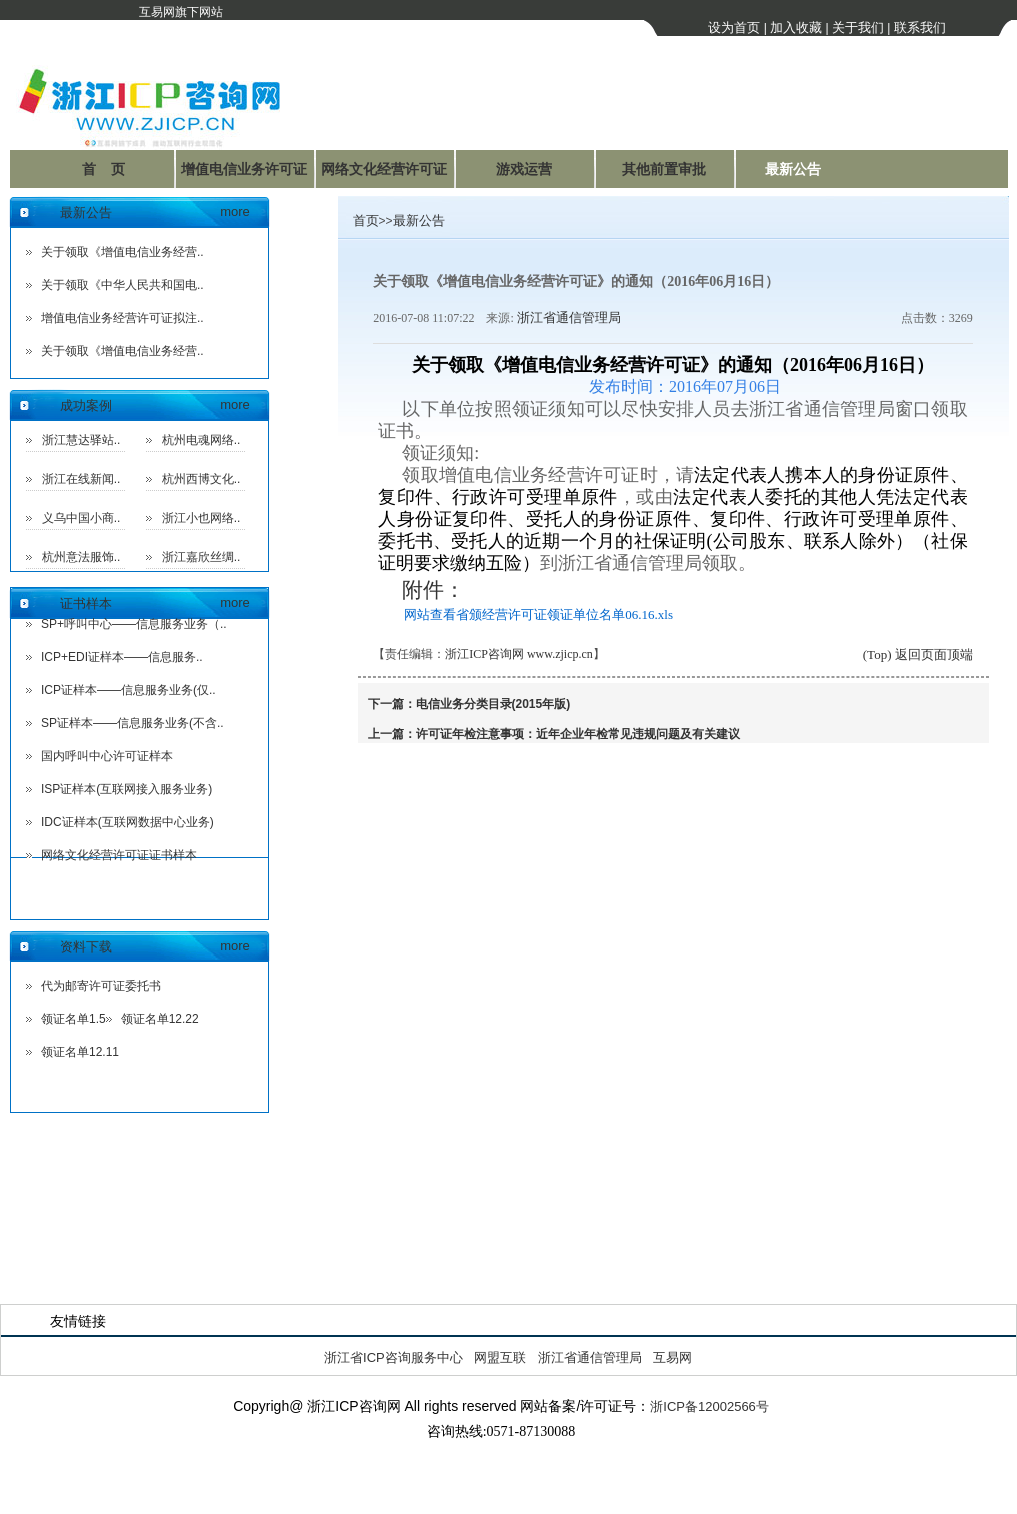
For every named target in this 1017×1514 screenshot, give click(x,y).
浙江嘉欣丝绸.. (201, 557)
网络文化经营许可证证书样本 (119, 855)
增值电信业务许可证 (244, 169)
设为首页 (734, 27)
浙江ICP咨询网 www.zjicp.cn (519, 654)
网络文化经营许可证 (384, 169)
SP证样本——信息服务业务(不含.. (132, 723)
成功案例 (86, 405)
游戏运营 (524, 169)
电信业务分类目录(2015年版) (493, 704)
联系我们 (920, 27)
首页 (366, 220)
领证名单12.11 (80, 1052)
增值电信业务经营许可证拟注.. (122, 318)
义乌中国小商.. (81, 518)
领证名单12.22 (160, 1019)
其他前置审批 (664, 169)
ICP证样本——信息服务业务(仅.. (128, 690)
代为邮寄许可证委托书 (101, 986)
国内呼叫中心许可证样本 (107, 756)
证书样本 (86, 603)
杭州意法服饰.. (81, 557)
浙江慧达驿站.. (81, 440)
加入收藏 (796, 27)
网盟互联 (500, 1357)
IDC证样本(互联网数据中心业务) (127, 822)
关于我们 (858, 27)
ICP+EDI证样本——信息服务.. (122, 657)
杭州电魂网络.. (201, 440)
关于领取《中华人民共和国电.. (122, 285)
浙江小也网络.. (201, 518)
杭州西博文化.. (201, 479)
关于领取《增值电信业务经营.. (122, 252)
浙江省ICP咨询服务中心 (393, 1357)
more (235, 211)
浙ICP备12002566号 (709, 1406)
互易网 (672, 1357)
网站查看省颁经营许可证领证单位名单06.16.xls (538, 614)
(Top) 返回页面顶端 (918, 654)
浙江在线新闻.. (81, 479)
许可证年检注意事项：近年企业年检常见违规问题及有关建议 (578, 734)
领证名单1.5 (73, 1019)
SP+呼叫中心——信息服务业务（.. (134, 624)
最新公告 (793, 169)
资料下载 (86, 946)
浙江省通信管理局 (569, 317)
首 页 (104, 169)
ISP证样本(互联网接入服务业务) (126, 789)
